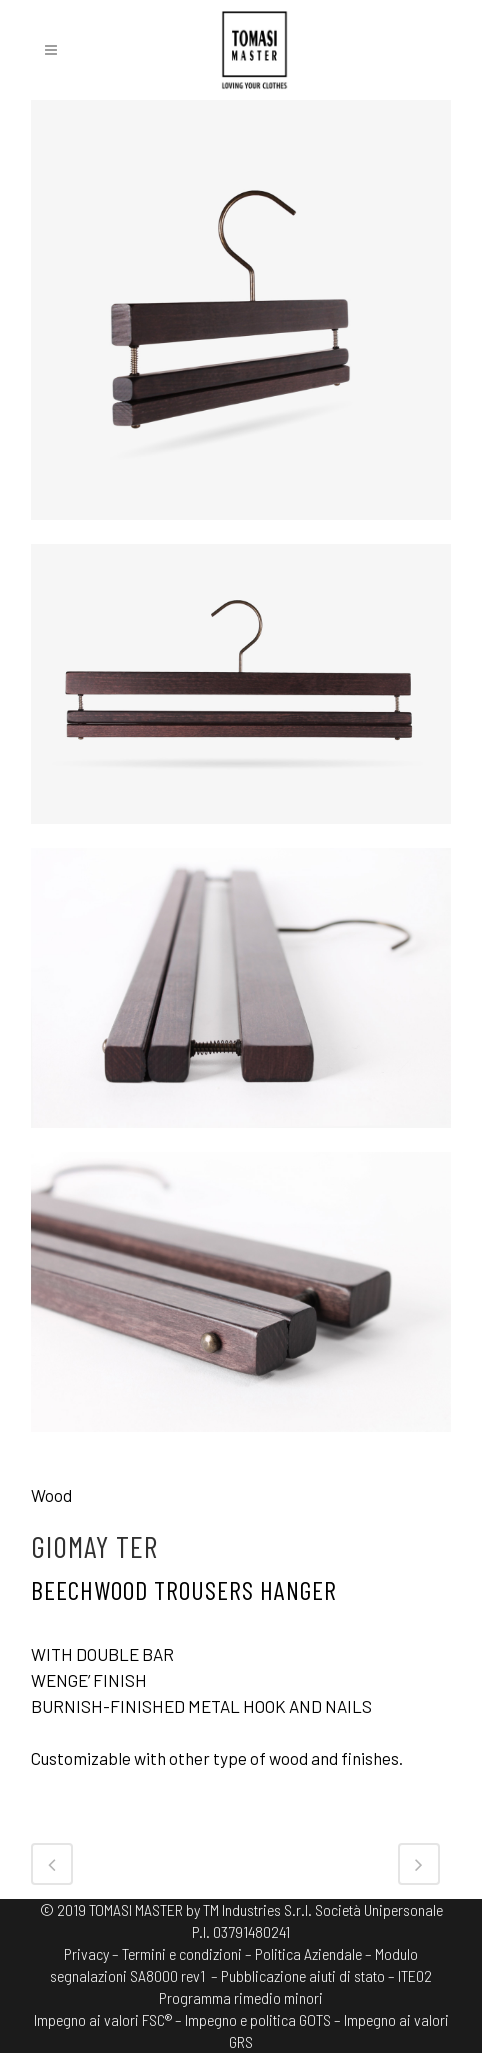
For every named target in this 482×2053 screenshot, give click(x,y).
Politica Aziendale (308, 1953)
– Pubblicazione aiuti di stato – (303, 1975)
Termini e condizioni (182, 1953)
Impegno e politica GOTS (258, 2019)
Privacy (86, 1953)
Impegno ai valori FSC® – (109, 2019)
